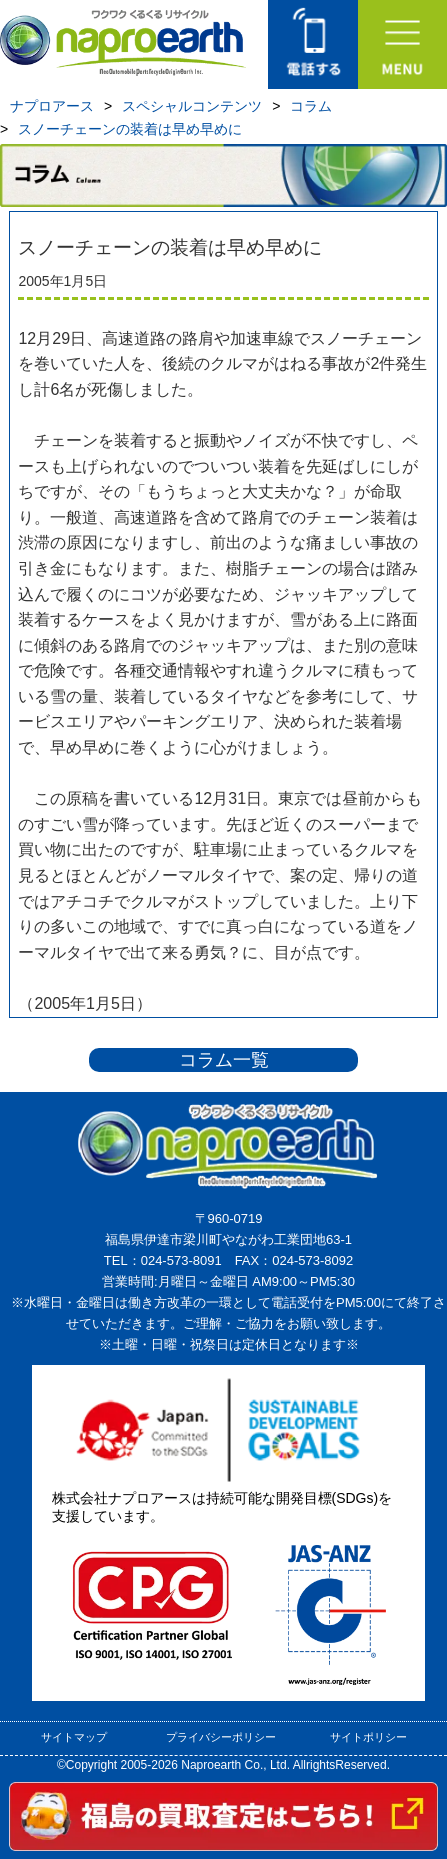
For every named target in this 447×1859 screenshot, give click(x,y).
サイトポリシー (368, 1737)
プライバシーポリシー (221, 1737)
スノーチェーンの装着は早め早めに (130, 129)
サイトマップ (74, 1737)
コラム (311, 106)
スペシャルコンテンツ (192, 106)
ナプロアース (52, 106)
